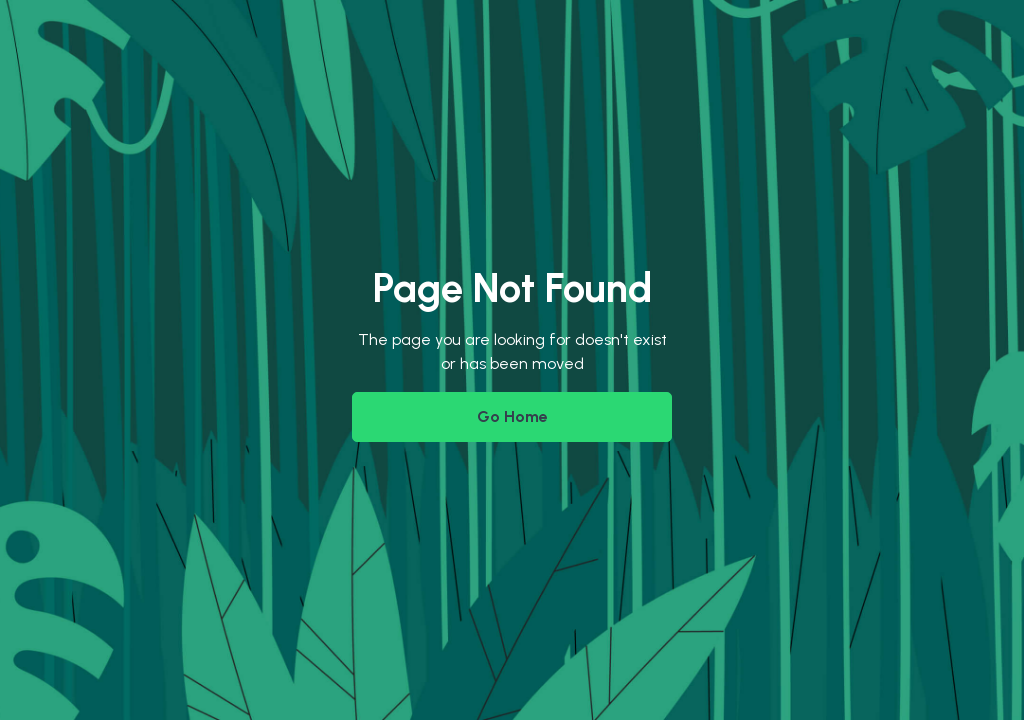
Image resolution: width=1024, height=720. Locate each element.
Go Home (512, 416)
